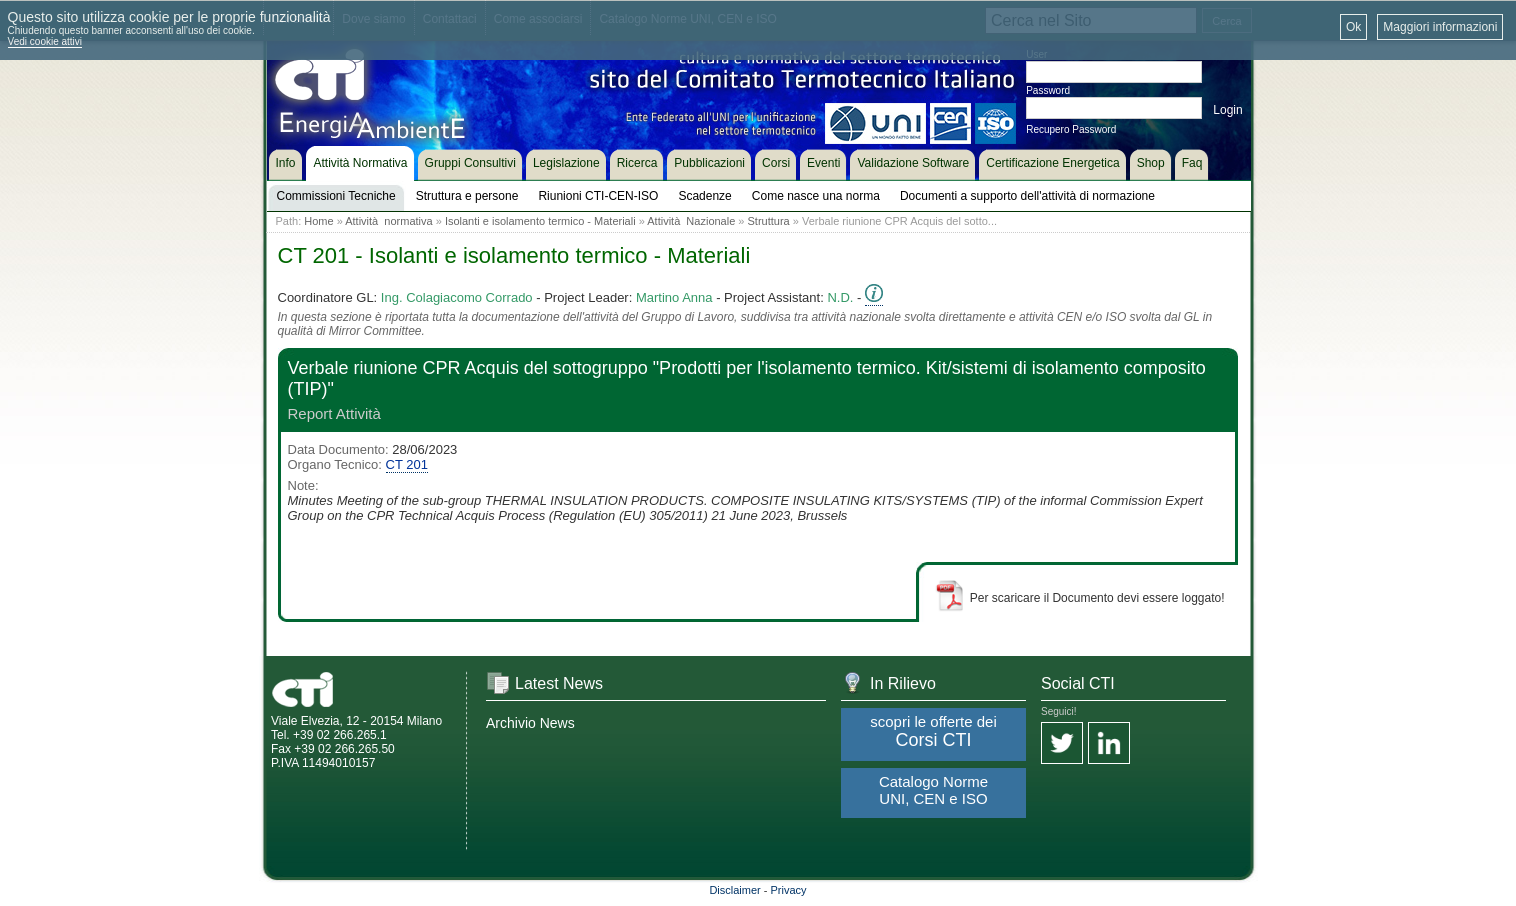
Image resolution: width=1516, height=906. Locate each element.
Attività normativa (388, 221)
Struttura (769, 221)
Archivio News (530, 723)
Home (318, 221)
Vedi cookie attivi (45, 41)
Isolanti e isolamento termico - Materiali (540, 221)
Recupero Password (1071, 129)
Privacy (789, 890)
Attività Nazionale (691, 221)
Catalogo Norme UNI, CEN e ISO (933, 790)
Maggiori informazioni (1440, 27)
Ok (1353, 27)
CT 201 (407, 464)
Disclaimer (734, 890)
